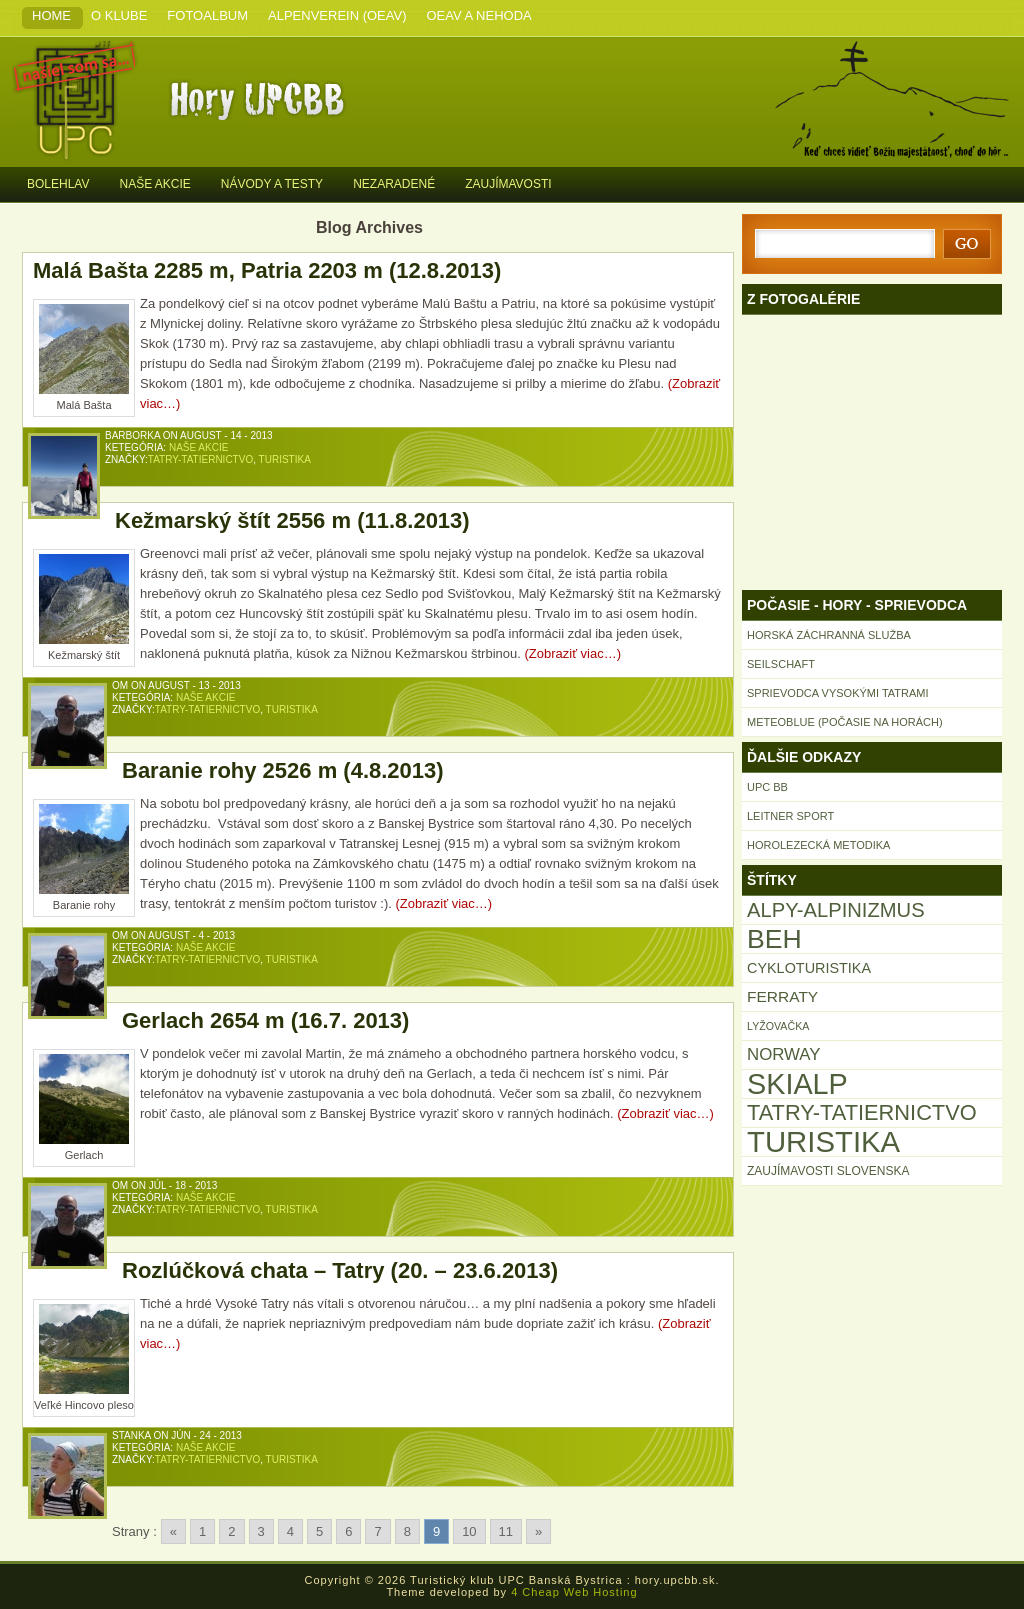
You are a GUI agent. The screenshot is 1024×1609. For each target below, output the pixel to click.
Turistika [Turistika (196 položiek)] (823, 1142)
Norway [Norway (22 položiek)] (784, 1054)
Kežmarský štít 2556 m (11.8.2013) (292, 520)
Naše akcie (154, 184)
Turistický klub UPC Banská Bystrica (272, 98)
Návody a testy (272, 184)
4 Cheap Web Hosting (574, 1592)
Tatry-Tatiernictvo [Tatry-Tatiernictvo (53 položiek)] (862, 1112)
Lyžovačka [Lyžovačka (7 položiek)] (778, 1026)
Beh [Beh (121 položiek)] (774, 939)
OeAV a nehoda (479, 15)
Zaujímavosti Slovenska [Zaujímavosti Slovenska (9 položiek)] (828, 1171)
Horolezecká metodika (818, 845)
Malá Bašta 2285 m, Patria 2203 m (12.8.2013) (267, 270)
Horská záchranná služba (829, 635)
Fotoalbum (207, 15)
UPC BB (767, 787)
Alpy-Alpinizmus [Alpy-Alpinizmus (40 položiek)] (836, 910)
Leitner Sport (790, 816)
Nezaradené (394, 184)
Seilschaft (781, 664)
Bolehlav (58, 184)
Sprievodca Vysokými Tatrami (838, 693)
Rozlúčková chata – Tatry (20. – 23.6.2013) (340, 1270)
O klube (119, 15)
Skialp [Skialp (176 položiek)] (797, 1084)
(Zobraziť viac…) (572, 653)
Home (51, 15)
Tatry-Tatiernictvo (200, 459)
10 (469, 1531)
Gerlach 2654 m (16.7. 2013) (265, 1020)
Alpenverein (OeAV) (337, 15)
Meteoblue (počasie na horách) (845, 722)
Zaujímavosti (508, 184)
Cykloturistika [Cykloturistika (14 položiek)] (809, 968)
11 (506, 1531)
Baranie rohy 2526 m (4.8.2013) (283, 770)
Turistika (285, 459)
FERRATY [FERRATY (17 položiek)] (782, 996)
